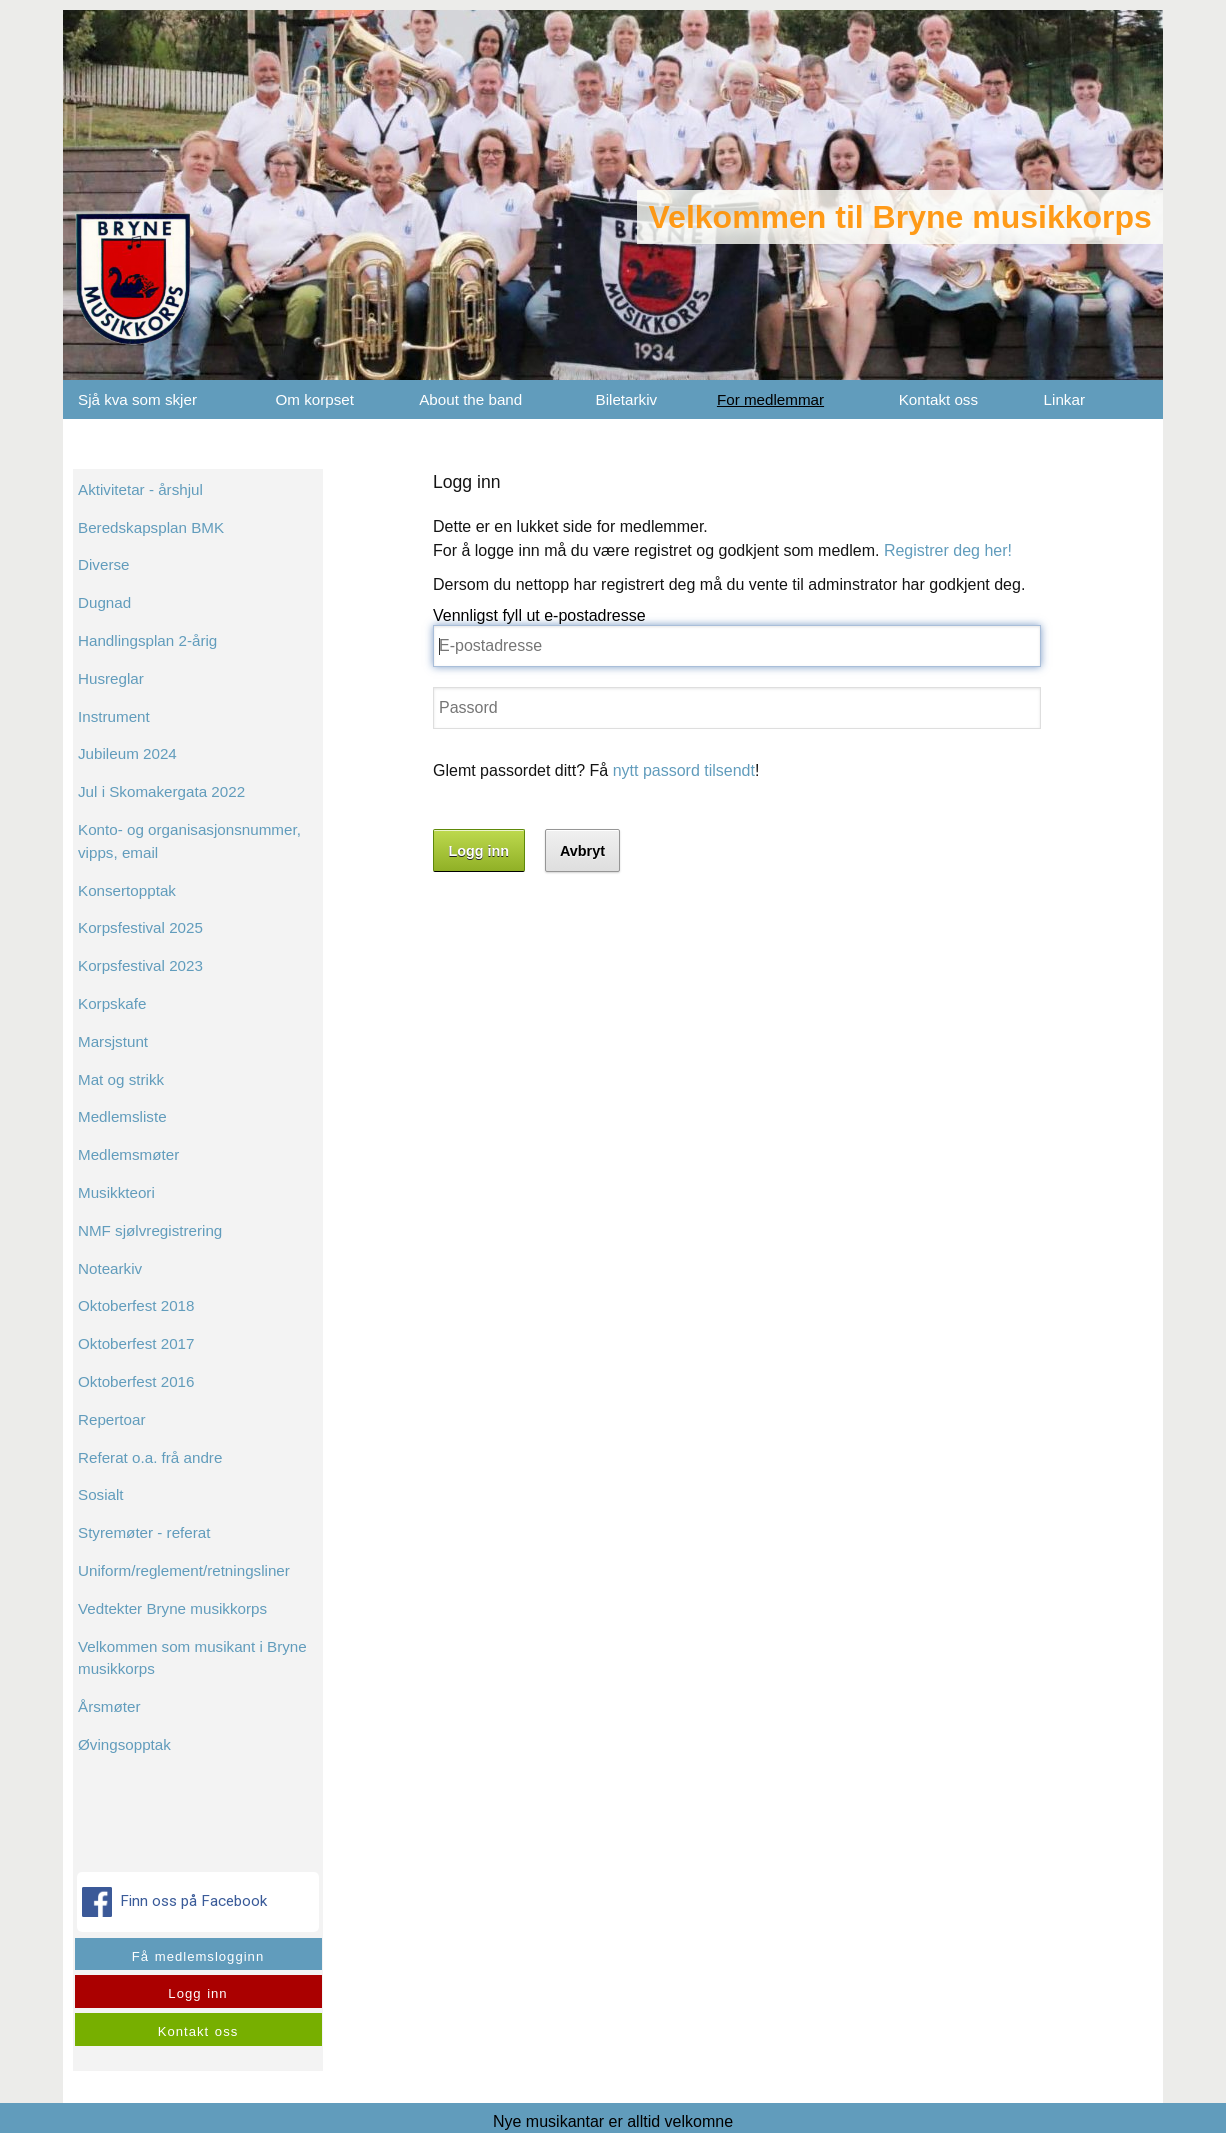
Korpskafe (112, 1003)
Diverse (103, 564)
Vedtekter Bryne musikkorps (172, 1608)
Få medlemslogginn (198, 1956)
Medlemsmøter (128, 1154)
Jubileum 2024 (127, 753)
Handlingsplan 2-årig (147, 640)
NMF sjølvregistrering (150, 1230)
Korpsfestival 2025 (140, 927)
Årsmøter (109, 1706)
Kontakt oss (938, 399)
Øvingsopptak (124, 1744)
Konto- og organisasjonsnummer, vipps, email (189, 841)
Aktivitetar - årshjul (140, 489)
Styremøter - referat (144, 1532)
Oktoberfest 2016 (136, 1381)
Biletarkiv (627, 399)
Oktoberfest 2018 (136, 1305)
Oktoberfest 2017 (136, 1343)
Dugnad (104, 602)
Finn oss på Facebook (176, 1902)
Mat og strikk (121, 1079)
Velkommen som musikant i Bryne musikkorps (192, 1658)
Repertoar (112, 1419)
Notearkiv (110, 1268)
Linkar (1064, 399)
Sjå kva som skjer (137, 399)
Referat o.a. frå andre (150, 1457)
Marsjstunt (113, 1041)
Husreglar (111, 678)
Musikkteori (116, 1192)
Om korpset (314, 399)
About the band (470, 399)
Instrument (114, 716)
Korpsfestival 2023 (140, 965)
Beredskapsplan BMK (151, 527)
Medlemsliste (122, 1116)
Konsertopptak (127, 890)
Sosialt (101, 1494)
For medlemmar (770, 399)
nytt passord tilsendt (684, 770)
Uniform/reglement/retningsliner (184, 1570)
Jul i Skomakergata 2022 (161, 791)
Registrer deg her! (948, 550)
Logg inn (197, 1993)
